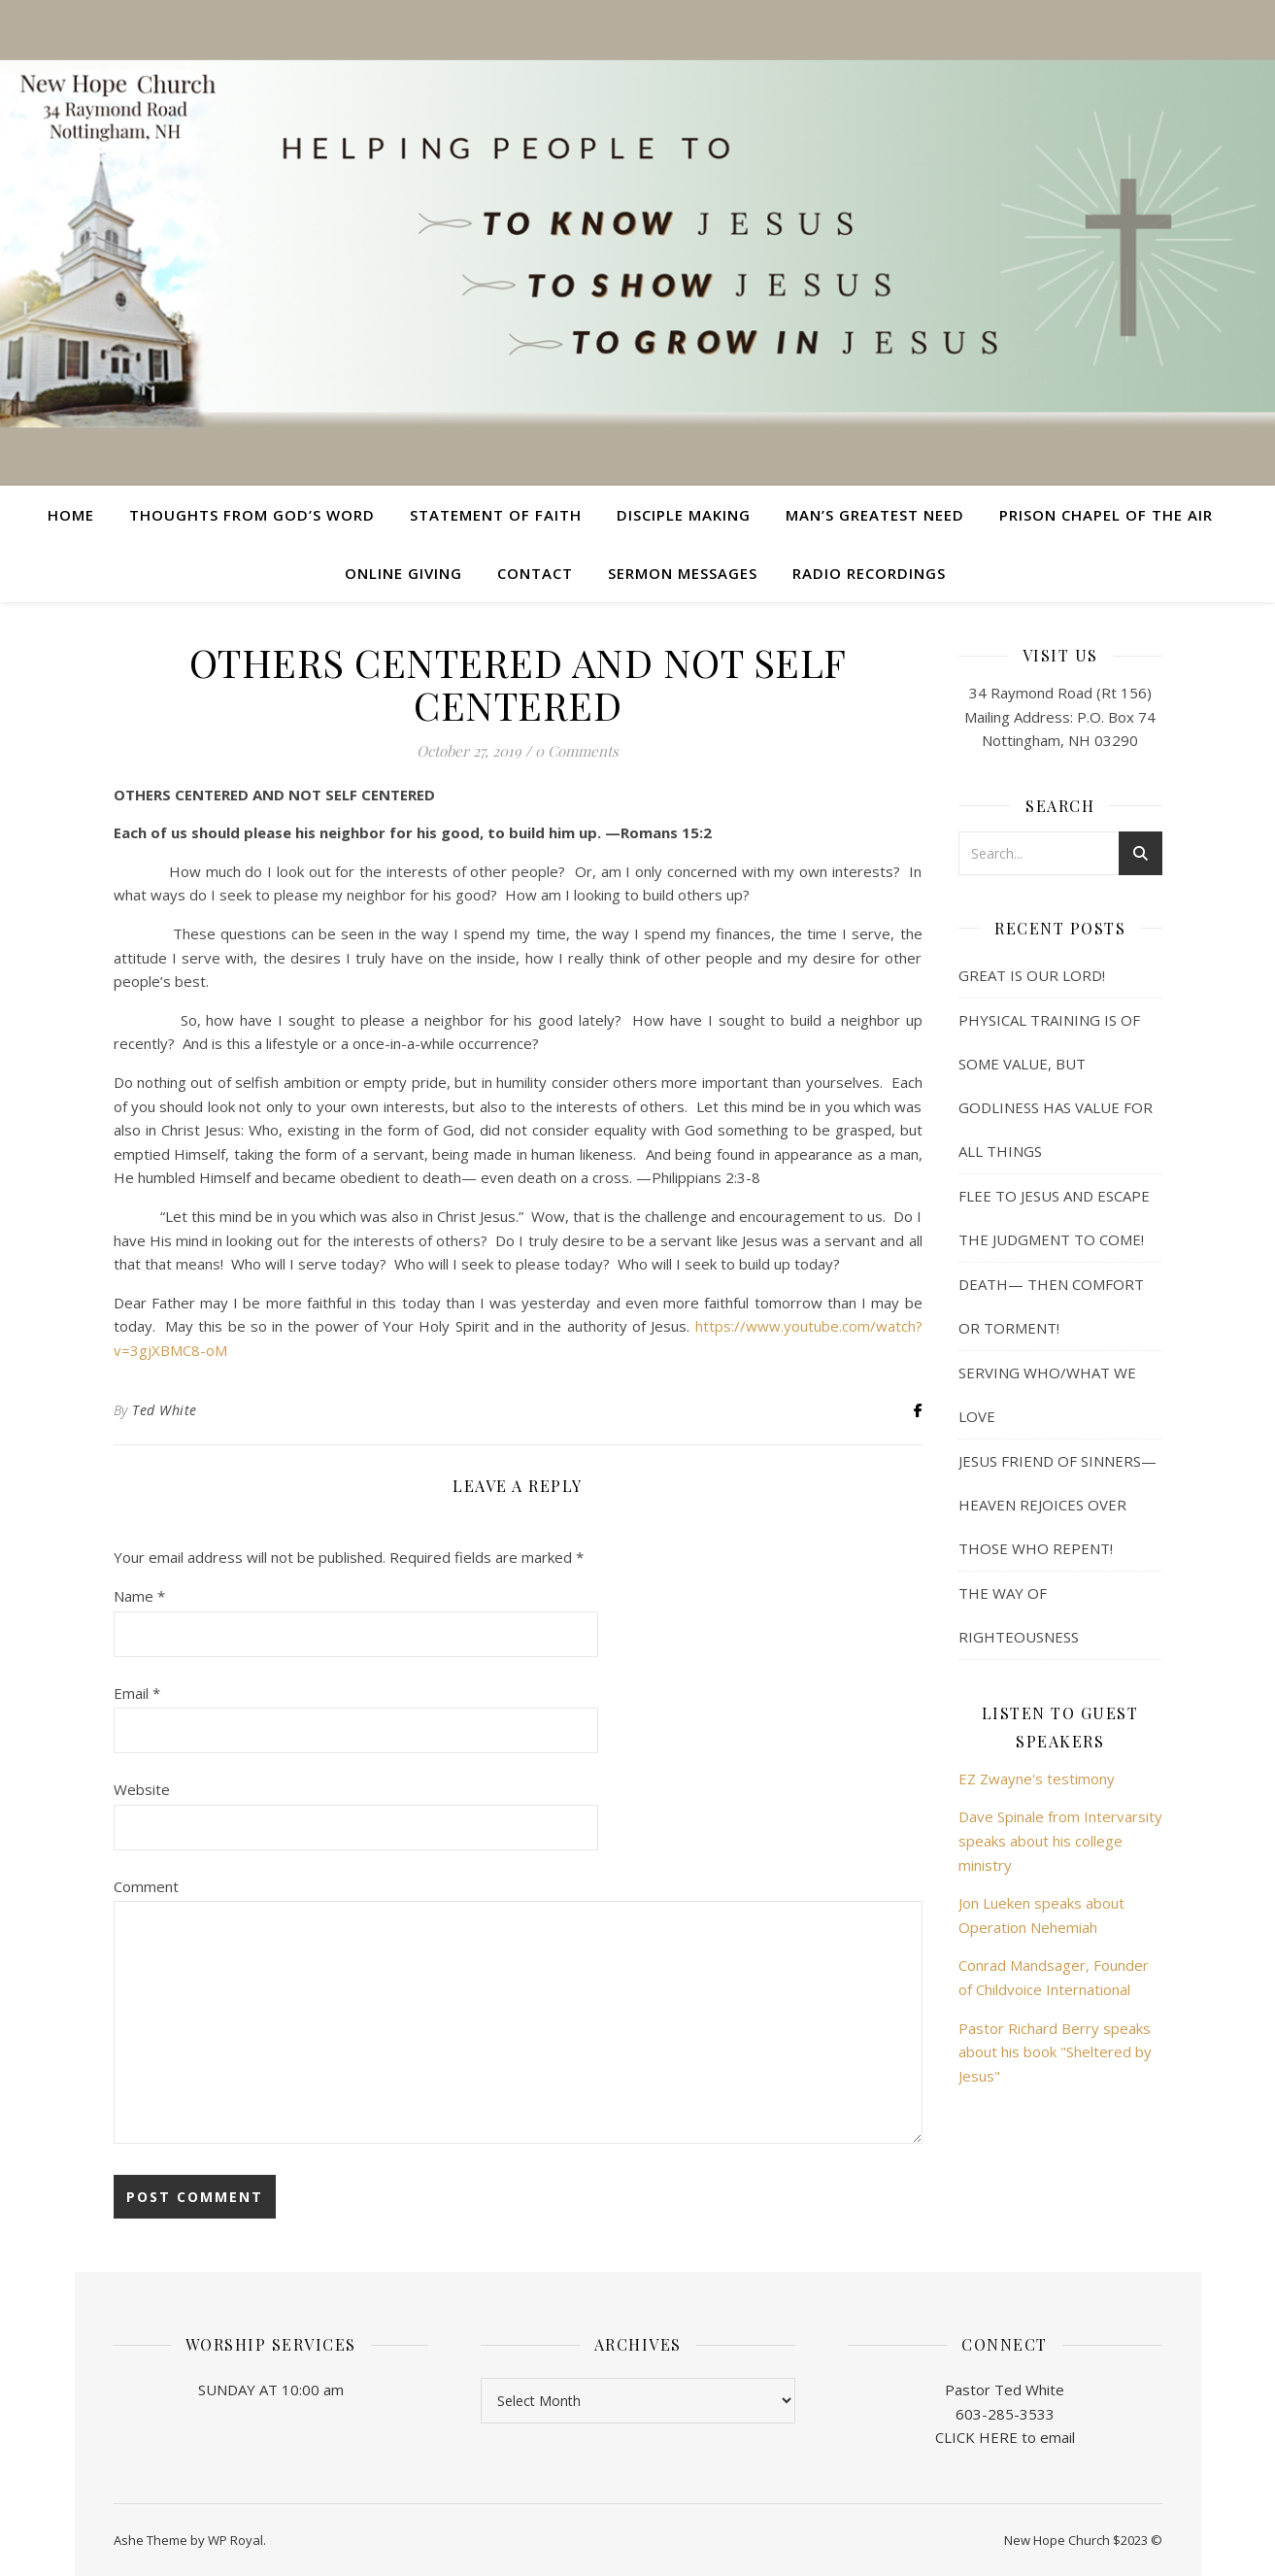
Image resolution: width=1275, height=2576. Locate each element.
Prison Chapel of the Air (1106, 515)
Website (142, 1789)
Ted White (164, 1410)
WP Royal (235, 2540)
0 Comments (577, 751)
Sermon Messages (682, 573)
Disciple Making (684, 515)
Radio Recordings (869, 573)
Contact (535, 573)
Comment (146, 1886)
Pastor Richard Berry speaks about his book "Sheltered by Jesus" (1055, 2051)
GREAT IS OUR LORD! (1031, 975)
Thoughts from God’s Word (252, 515)
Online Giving (403, 573)
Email (137, 1693)
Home (71, 515)
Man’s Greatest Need (875, 515)
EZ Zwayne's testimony (1036, 1778)
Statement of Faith (496, 515)
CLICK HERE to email (1005, 2437)
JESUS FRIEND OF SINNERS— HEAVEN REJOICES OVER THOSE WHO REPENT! (1057, 1504)
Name (139, 1596)
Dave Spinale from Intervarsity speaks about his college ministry (1060, 1840)
